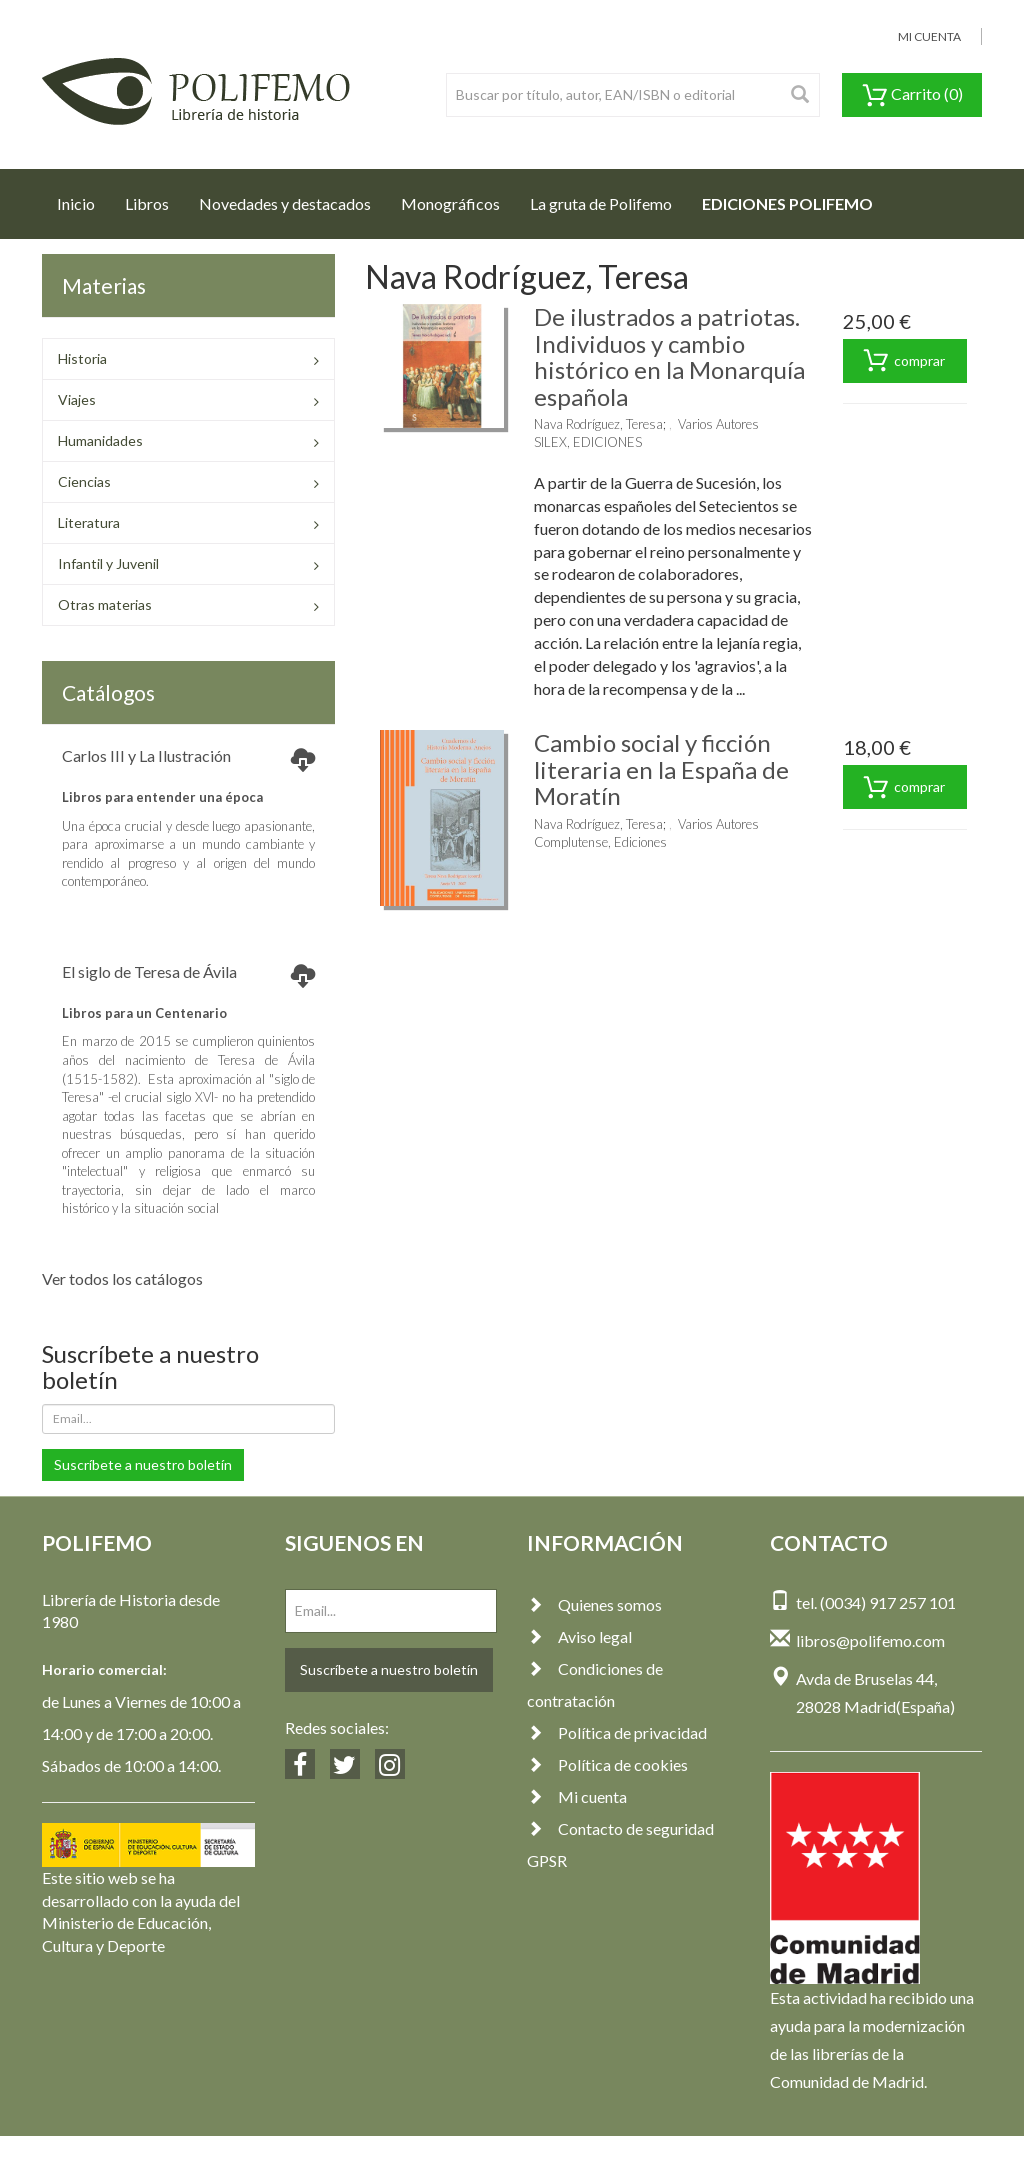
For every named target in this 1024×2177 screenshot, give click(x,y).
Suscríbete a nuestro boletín (143, 1464)
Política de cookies (607, 1764)
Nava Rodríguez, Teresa (598, 424)
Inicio (83, 198)
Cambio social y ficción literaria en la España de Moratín (661, 769)
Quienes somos (594, 1604)
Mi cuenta (577, 1796)
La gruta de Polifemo (601, 203)
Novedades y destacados (285, 203)
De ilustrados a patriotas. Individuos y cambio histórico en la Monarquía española (669, 356)
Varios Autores (718, 424)
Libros (147, 203)
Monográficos (450, 203)
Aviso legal (579, 1636)
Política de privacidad (617, 1732)
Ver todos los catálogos (122, 1278)
